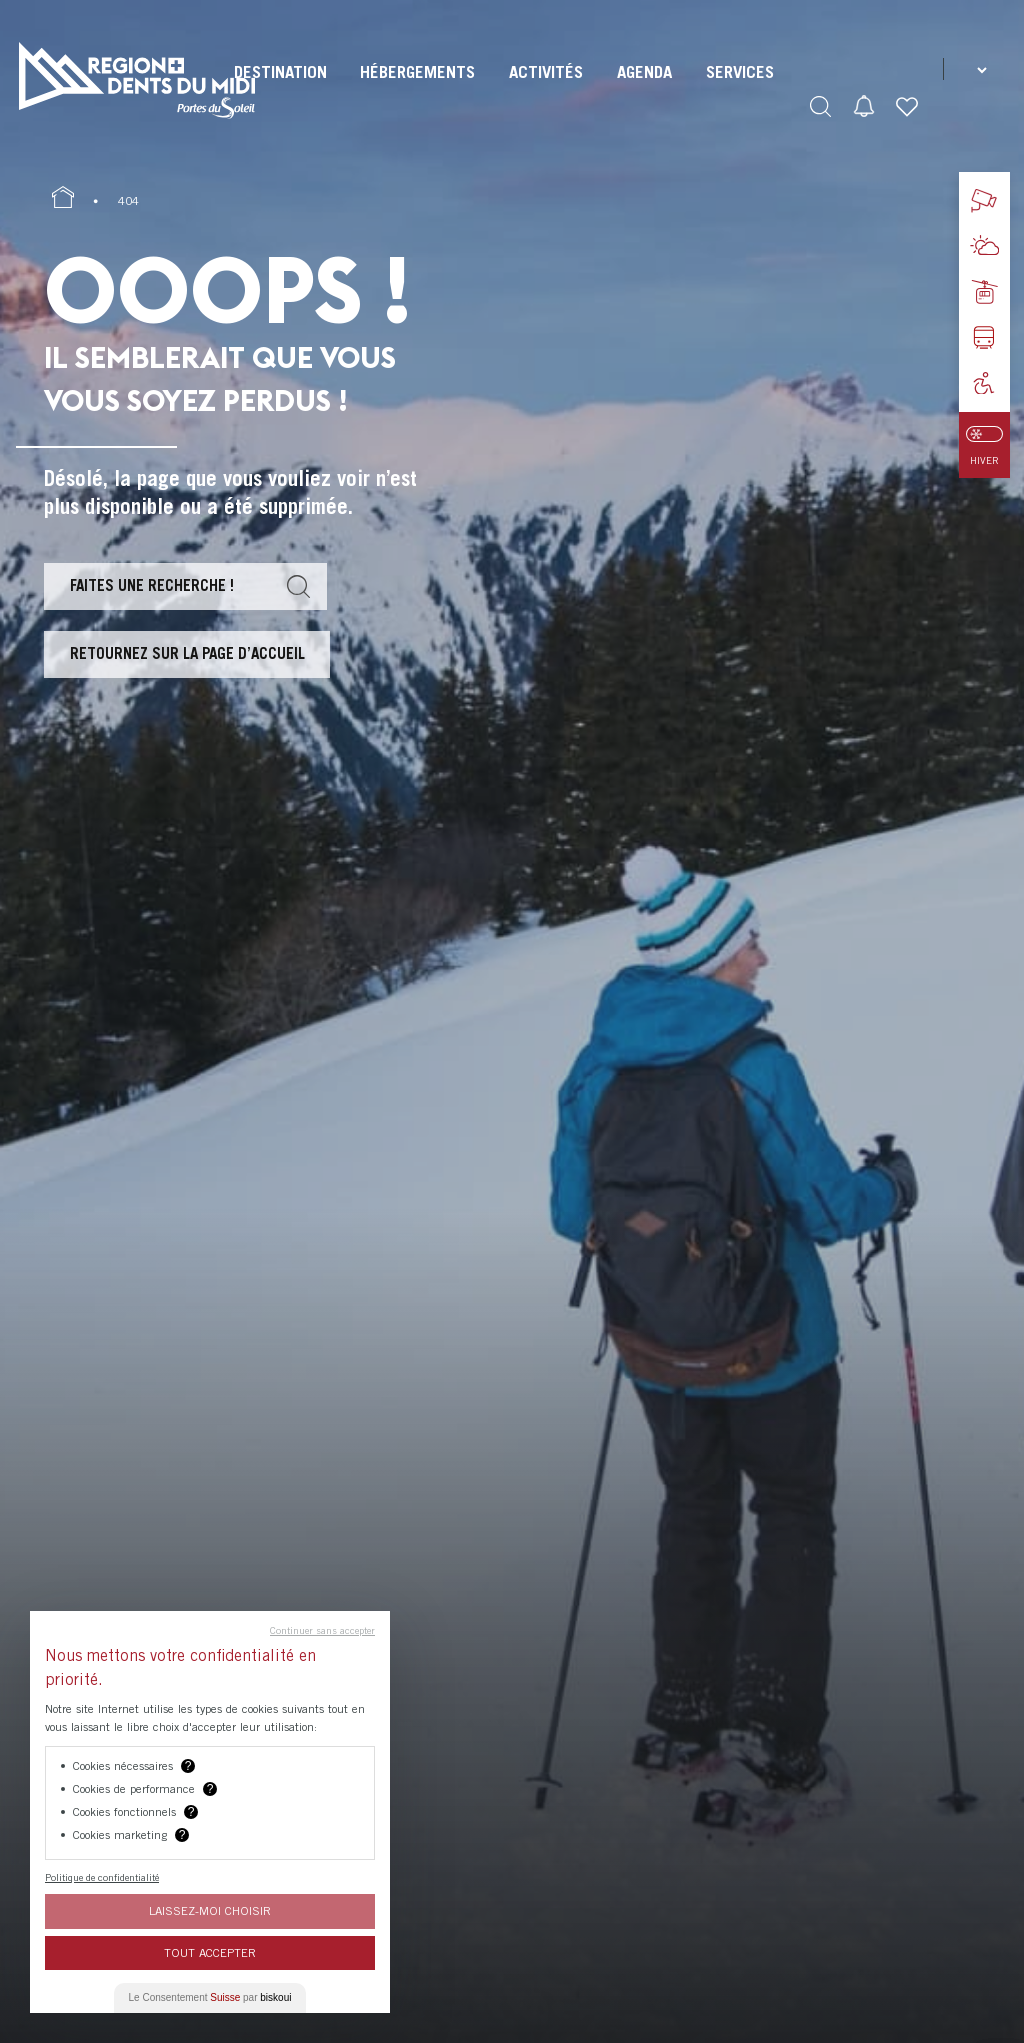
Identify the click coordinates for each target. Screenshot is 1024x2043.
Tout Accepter (210, 1952)
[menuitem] (280, 90)
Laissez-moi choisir (210, 1910)
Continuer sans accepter (322, 1630)
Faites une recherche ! (152, 585)
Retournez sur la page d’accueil (187, 653)
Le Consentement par (210, 1997)
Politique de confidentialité (102, 1877)
